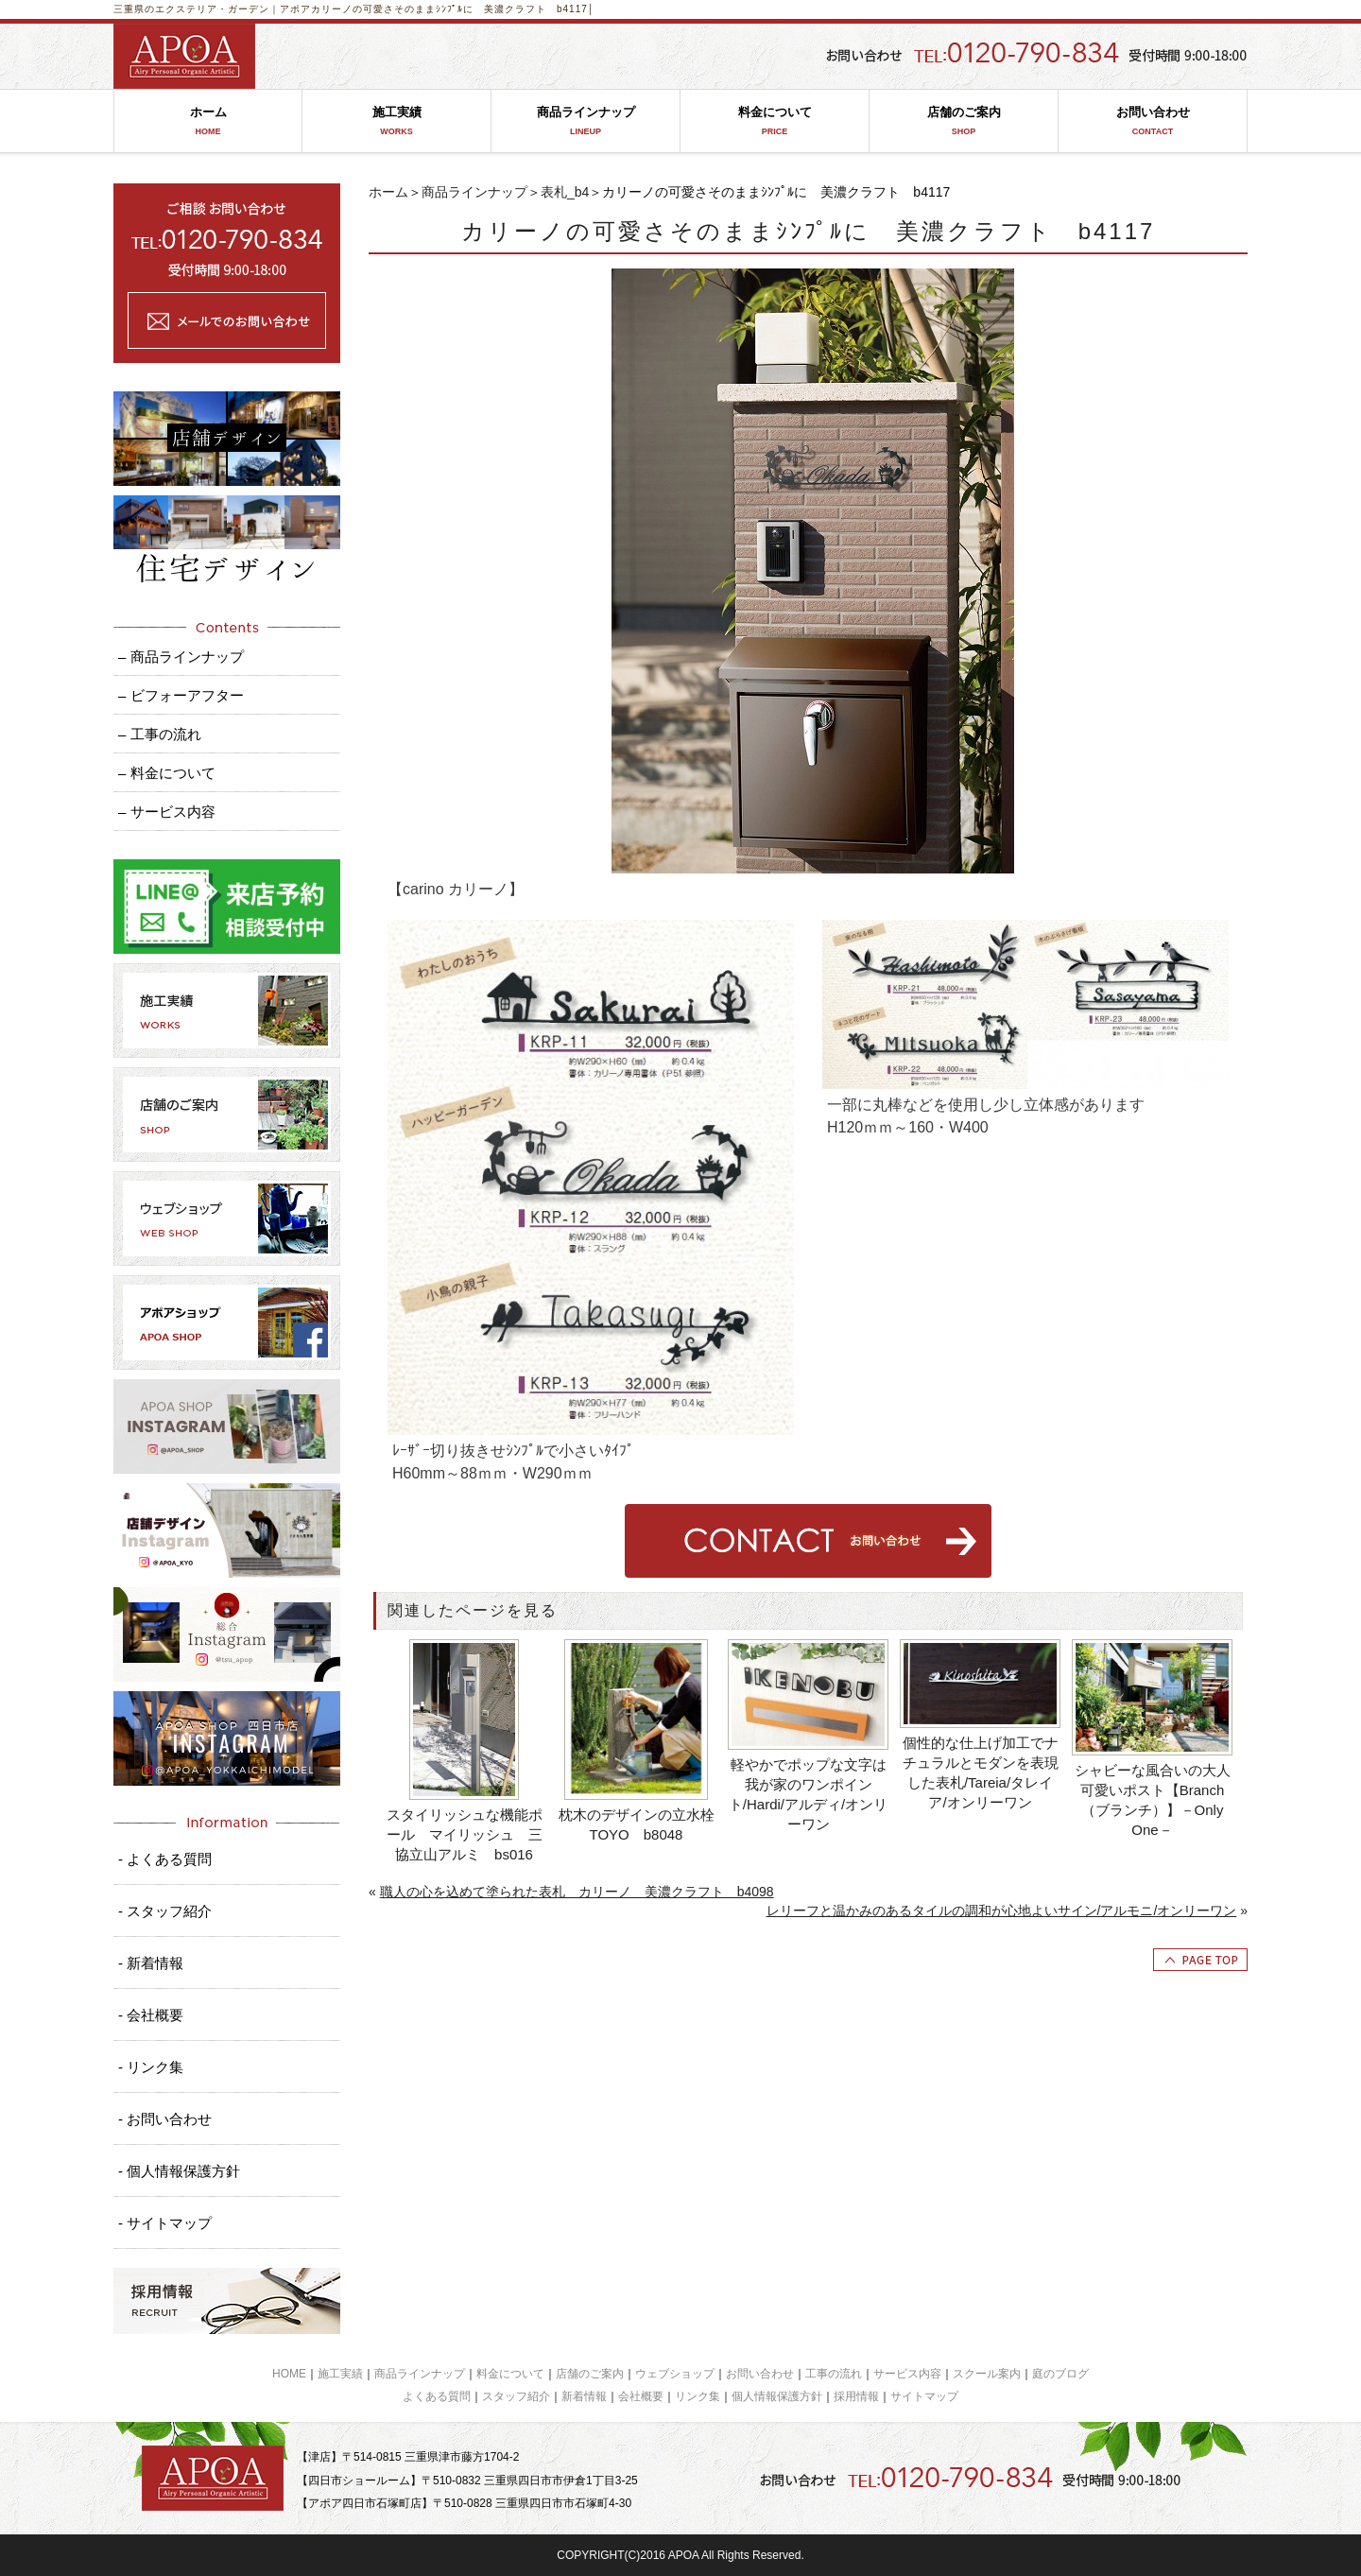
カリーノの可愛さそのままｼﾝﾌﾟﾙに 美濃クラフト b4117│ (452, 9)
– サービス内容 (166, 812)
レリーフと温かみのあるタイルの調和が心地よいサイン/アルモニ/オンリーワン (1002, 1910)
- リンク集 (150, 2067)
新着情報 (584, 2396)
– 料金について (166, 773)
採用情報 (856, 2396)
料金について (774, 121)
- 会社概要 (150, 2015)
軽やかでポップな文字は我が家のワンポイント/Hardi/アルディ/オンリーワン (808, 1794)
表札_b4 (565, 191)
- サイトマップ (165, 2223)
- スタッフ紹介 (165, 1911)
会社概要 (640, 2396)
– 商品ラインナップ (181, 656)
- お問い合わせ (165, 2119)
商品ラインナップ (585, 121)
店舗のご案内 (964, 121)
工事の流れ (833, 2373)
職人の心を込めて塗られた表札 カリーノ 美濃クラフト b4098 (577, 1891)
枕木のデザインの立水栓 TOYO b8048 (638, 1824)
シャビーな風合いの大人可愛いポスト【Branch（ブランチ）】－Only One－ (1153, 1800)
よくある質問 (437, 2396)
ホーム (207, 121)
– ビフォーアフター (181, 695)
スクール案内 (987, 2373)
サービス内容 (907, 2373)
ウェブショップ (675, 2373)
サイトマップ (924, 2396)
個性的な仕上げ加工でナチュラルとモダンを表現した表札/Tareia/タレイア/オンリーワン (981, 1772)
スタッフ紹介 (516, 2396)
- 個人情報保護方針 (179, 2171)
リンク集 (697, 2396)
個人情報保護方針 (777, 2396)
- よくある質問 (165, 1859)
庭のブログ (1060, 2373)
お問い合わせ (1153, 121)
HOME (289, 2373)
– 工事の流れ (159, 734)
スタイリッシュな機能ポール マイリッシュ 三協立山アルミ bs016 (465, 1834)
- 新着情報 (150, 1963)
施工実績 (396, 121)
